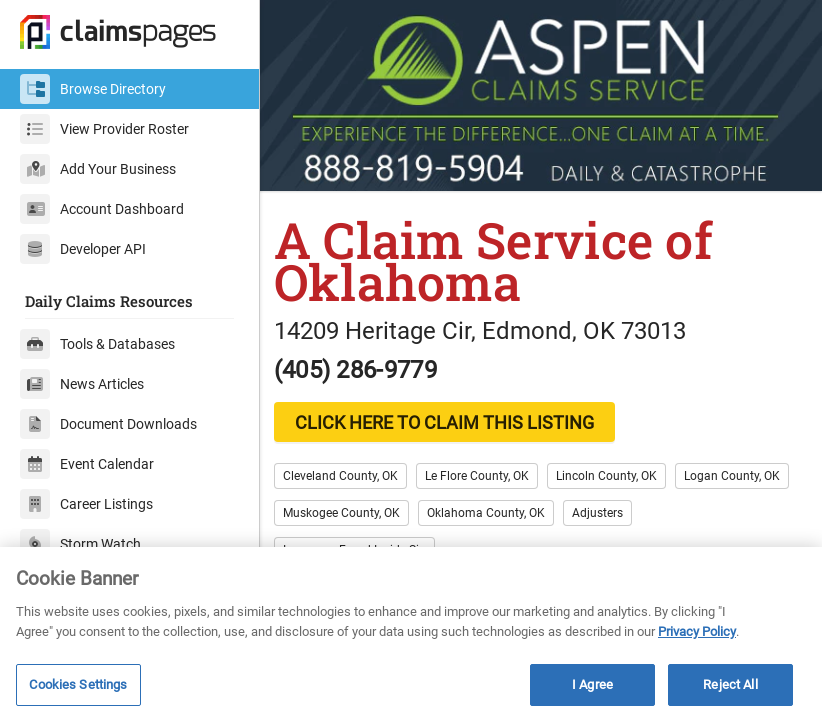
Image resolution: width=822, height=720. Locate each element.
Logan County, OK (342, 509)
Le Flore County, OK (488, 472)
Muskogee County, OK (475, 509)
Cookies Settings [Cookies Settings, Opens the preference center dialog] (78, 684)
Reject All (730, 684)
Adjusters (731, 509)
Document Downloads (108, 424)
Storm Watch (80, 544)
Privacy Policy (697, 631)
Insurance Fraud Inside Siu (365, 546)
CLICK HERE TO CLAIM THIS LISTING (455, 418)
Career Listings (86, 504)
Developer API (83, 249)
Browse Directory (93, 89)
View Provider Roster (104, 129)
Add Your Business (98, 169)
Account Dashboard (102, 209)
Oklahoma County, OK (620, 509)
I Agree (592, 684)
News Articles (82, 384)
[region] (411, 633)
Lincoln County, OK (617, 472)
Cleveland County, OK (351, 472)
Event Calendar (87, 464)
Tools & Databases (97, 344)
